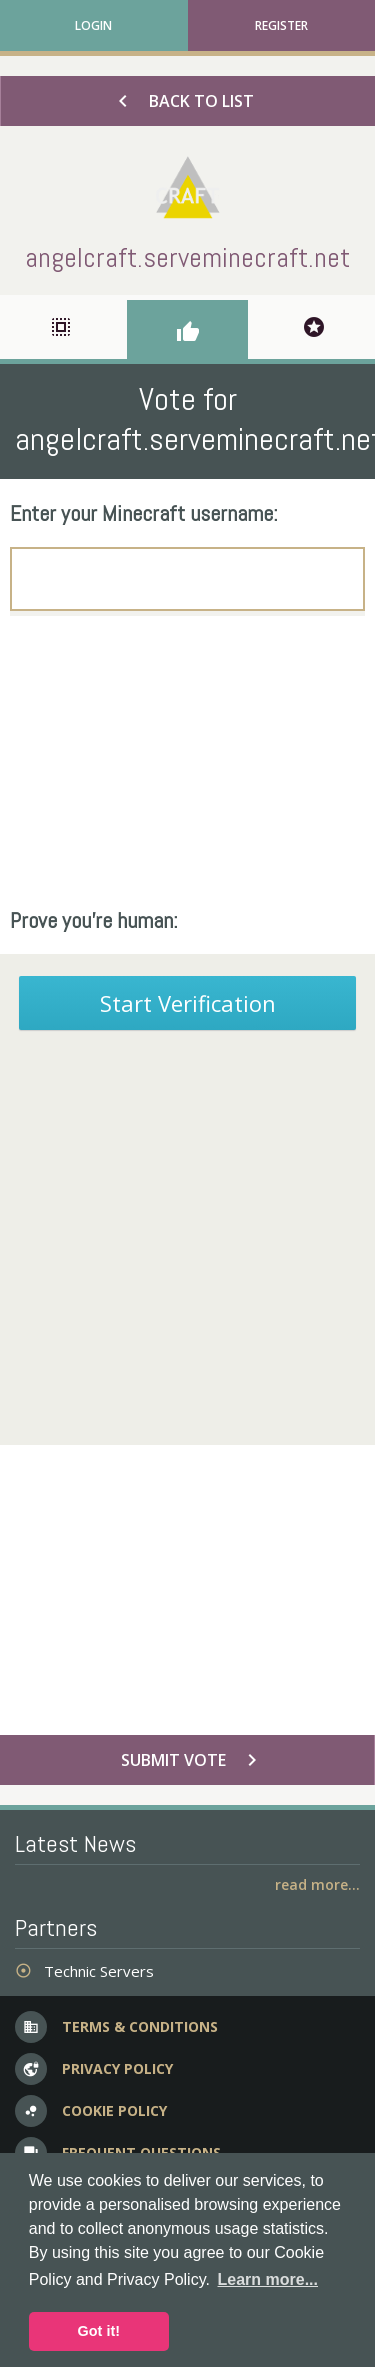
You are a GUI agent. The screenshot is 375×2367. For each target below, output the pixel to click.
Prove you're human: (94, 920)
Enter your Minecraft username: (144, 513)
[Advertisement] (187, 761)
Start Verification (188, 1003)
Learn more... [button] (268, 2279)
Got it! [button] (99, 2331)
